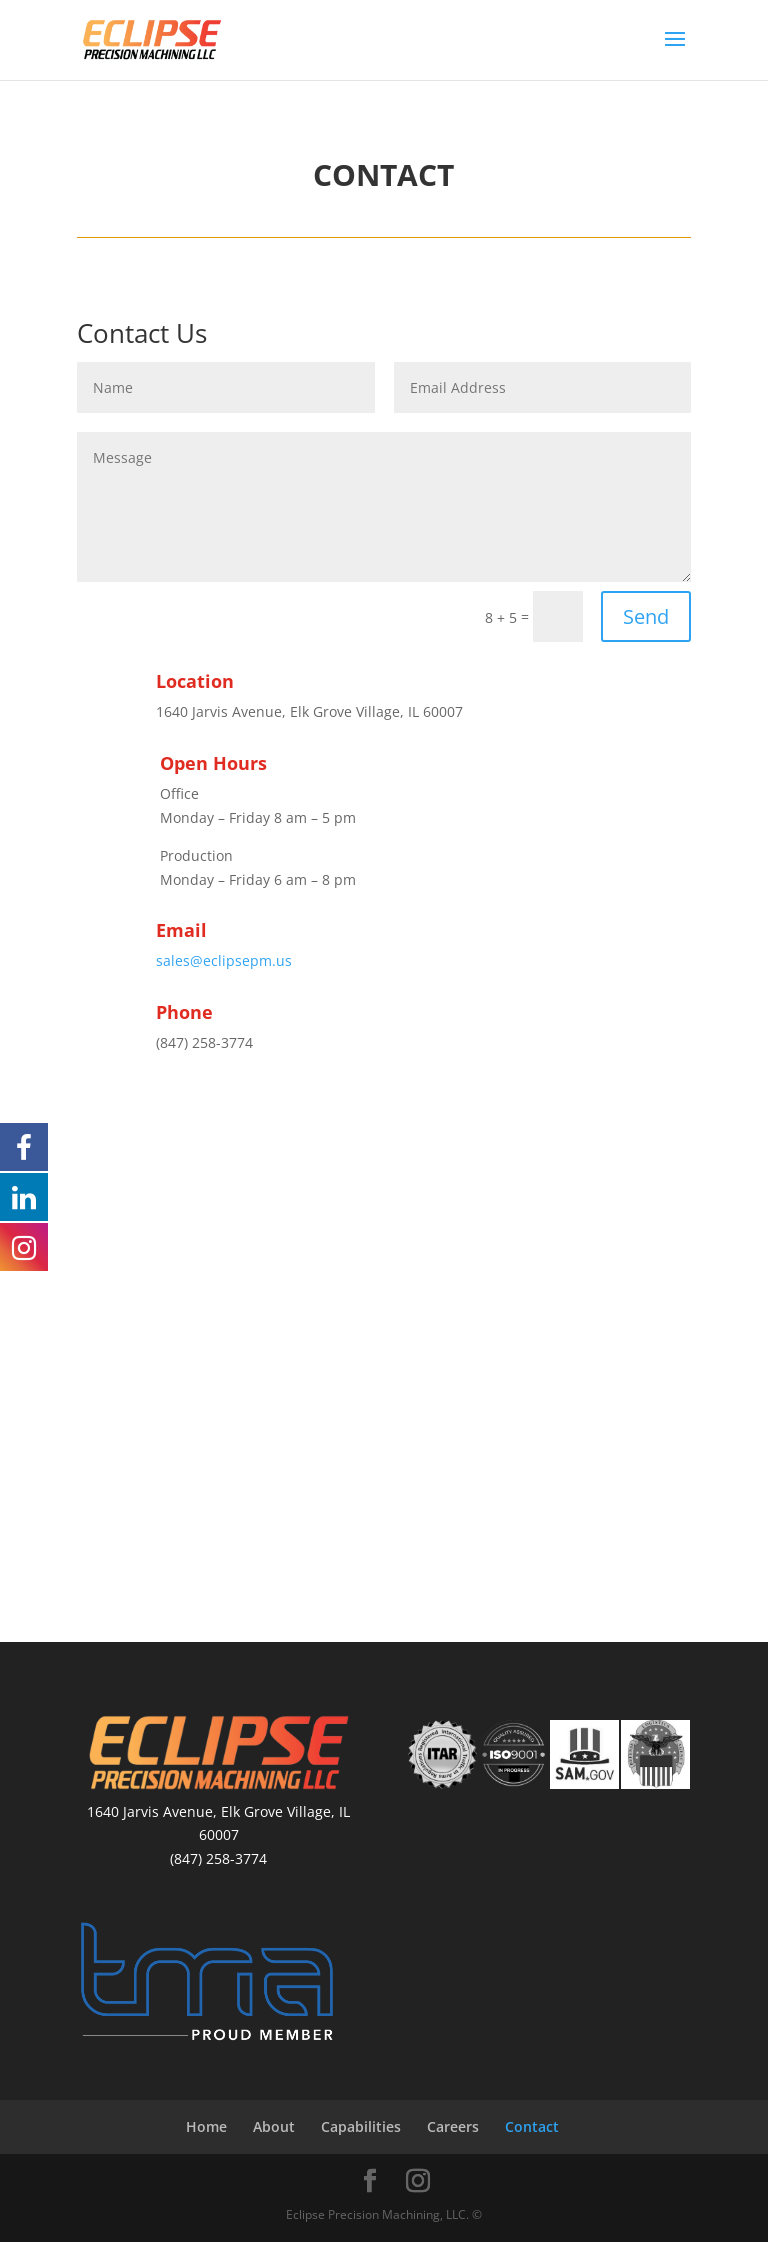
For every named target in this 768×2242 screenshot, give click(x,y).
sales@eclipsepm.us (224, 960)
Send (646, 616)
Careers (453, 2126)
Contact (532, 2126)
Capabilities (361, 2126)
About (274, 2126)
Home (206, 2126)
